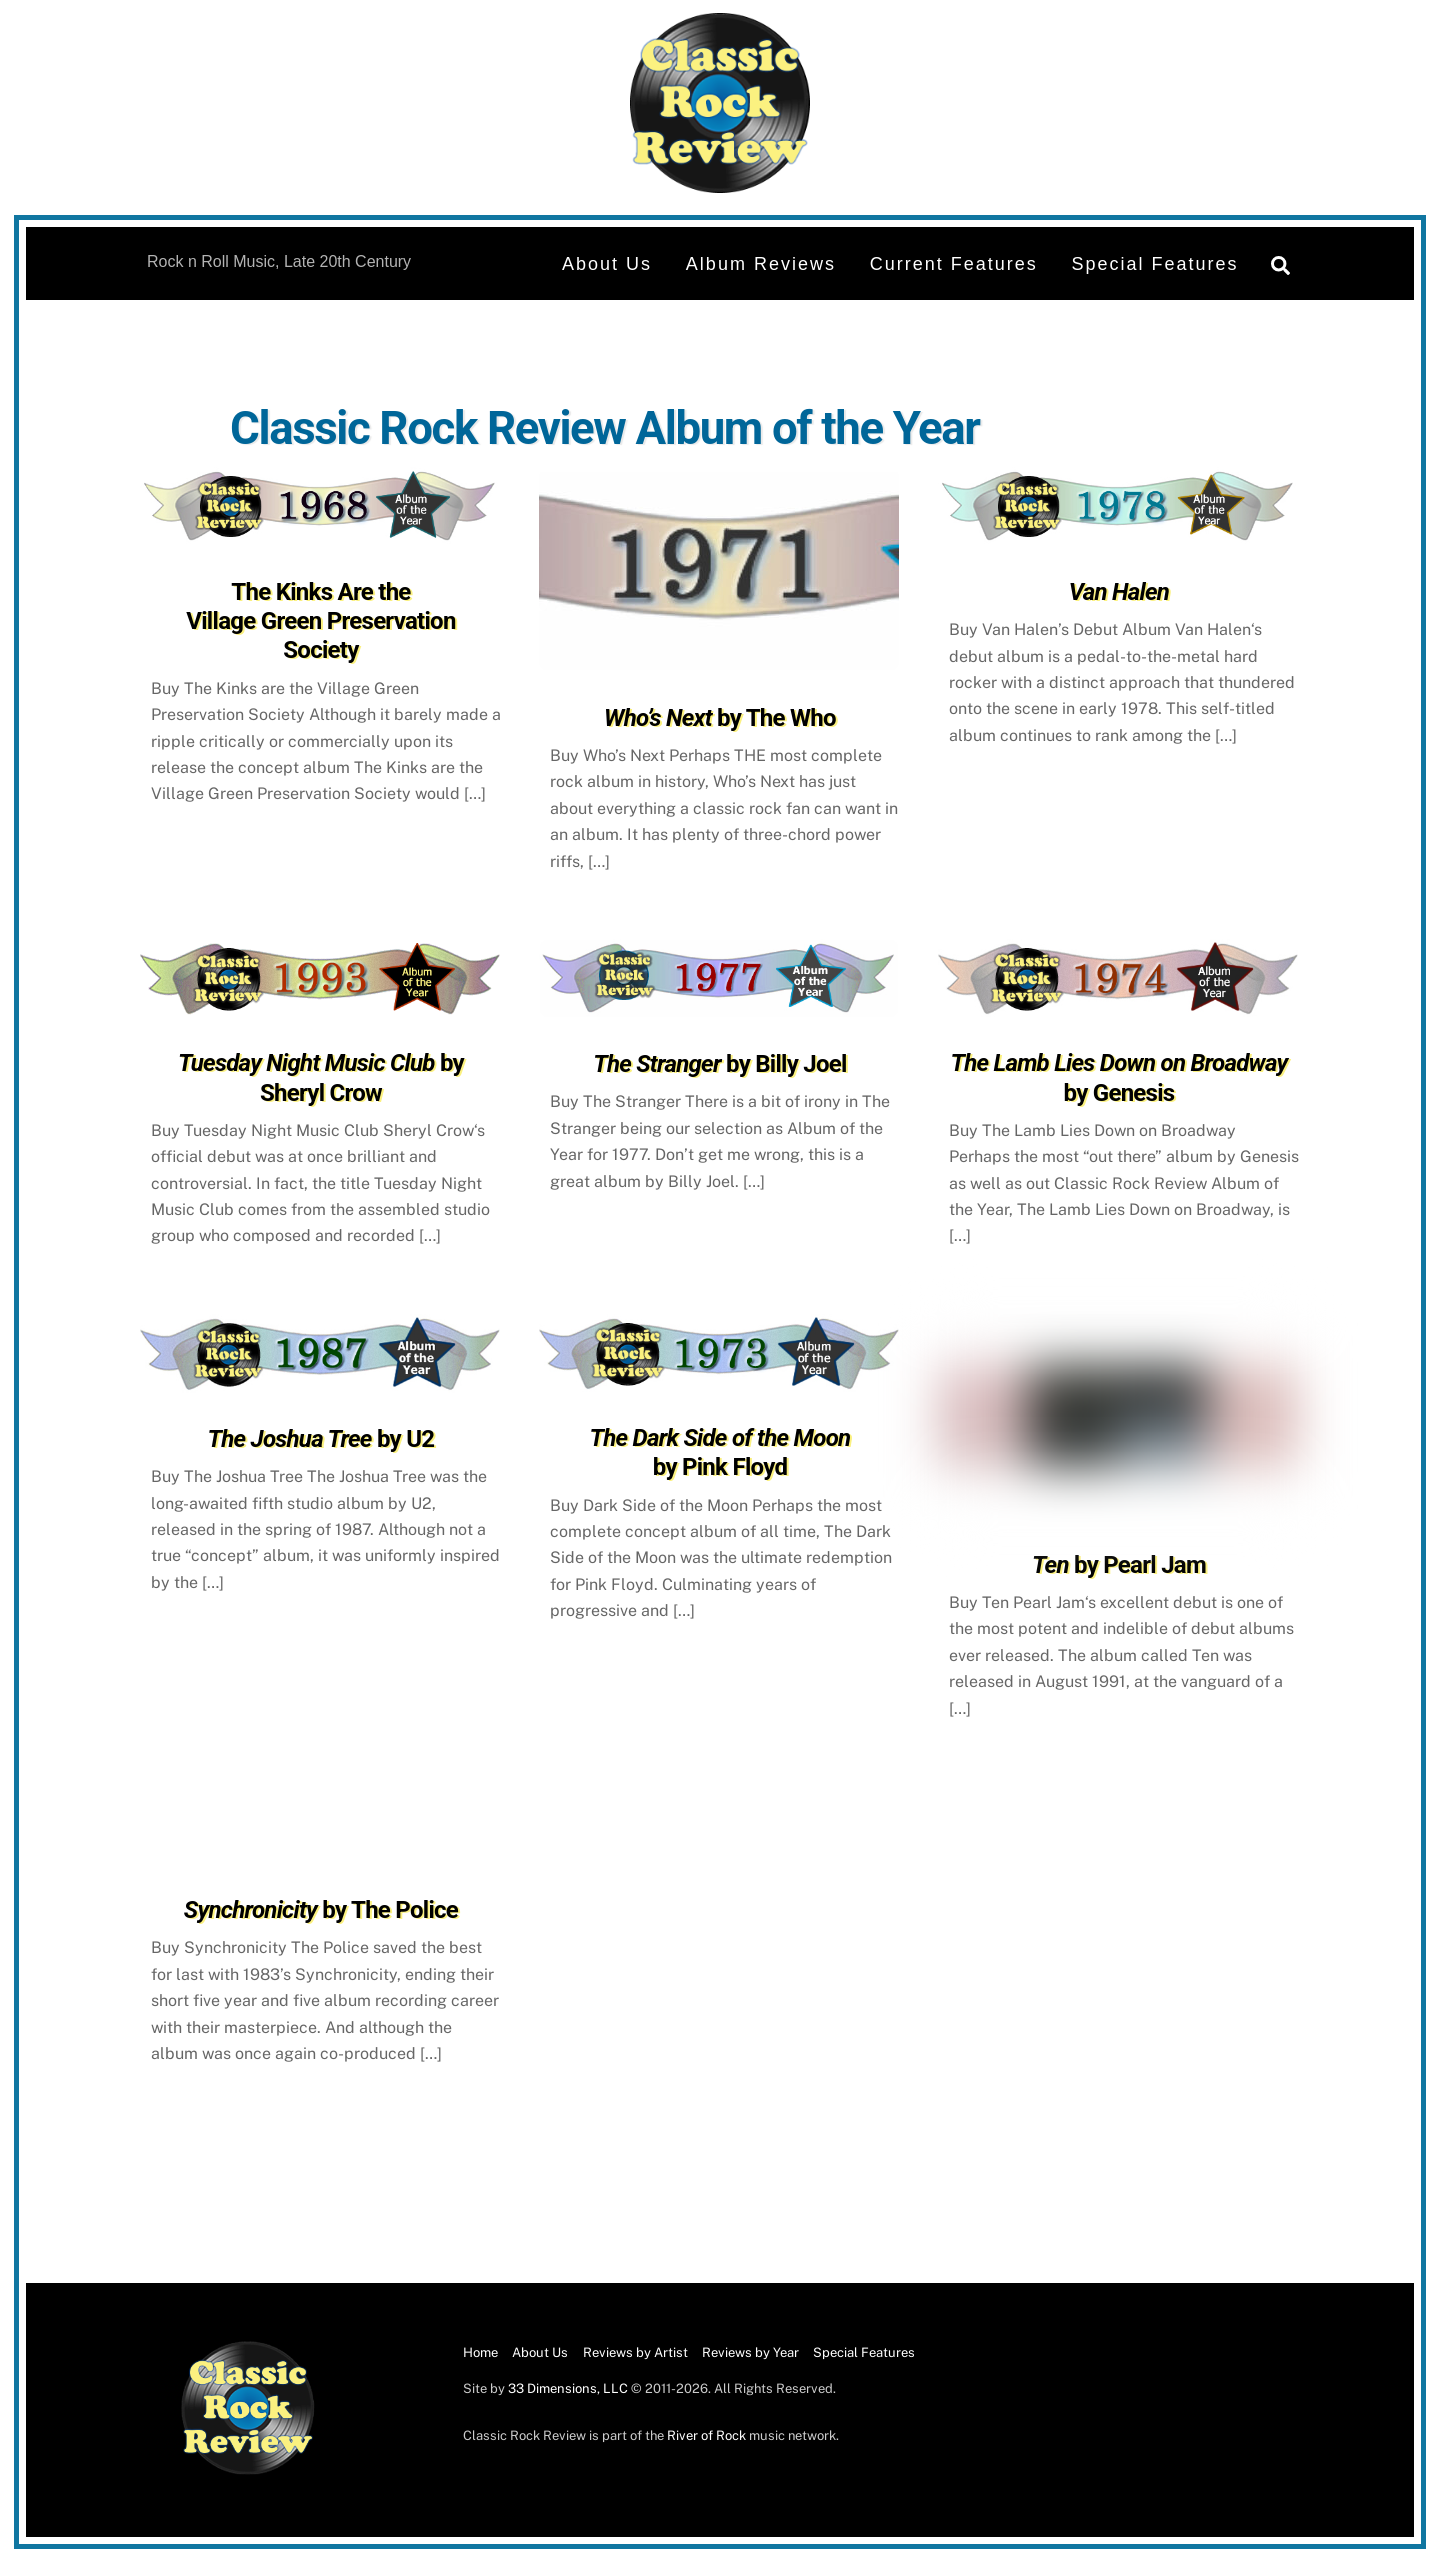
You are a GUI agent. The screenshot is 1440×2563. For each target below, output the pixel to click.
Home (480, 2352)
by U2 (321, 1439)
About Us (607, 264)
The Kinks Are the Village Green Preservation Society (320, 621)
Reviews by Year (750, 2352)
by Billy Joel (720, 1064)
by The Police (321, 1910)
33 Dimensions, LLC (568, 2388)
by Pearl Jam (1119, 1565)
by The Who (720, 718)
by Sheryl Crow (321, 1077)
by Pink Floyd (720, 1452)
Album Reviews (761, 264)
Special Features (1155, 264)
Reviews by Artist (635, 2352)
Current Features (954, 264)
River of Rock (706, 2435)
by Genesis (1119, 1077)
